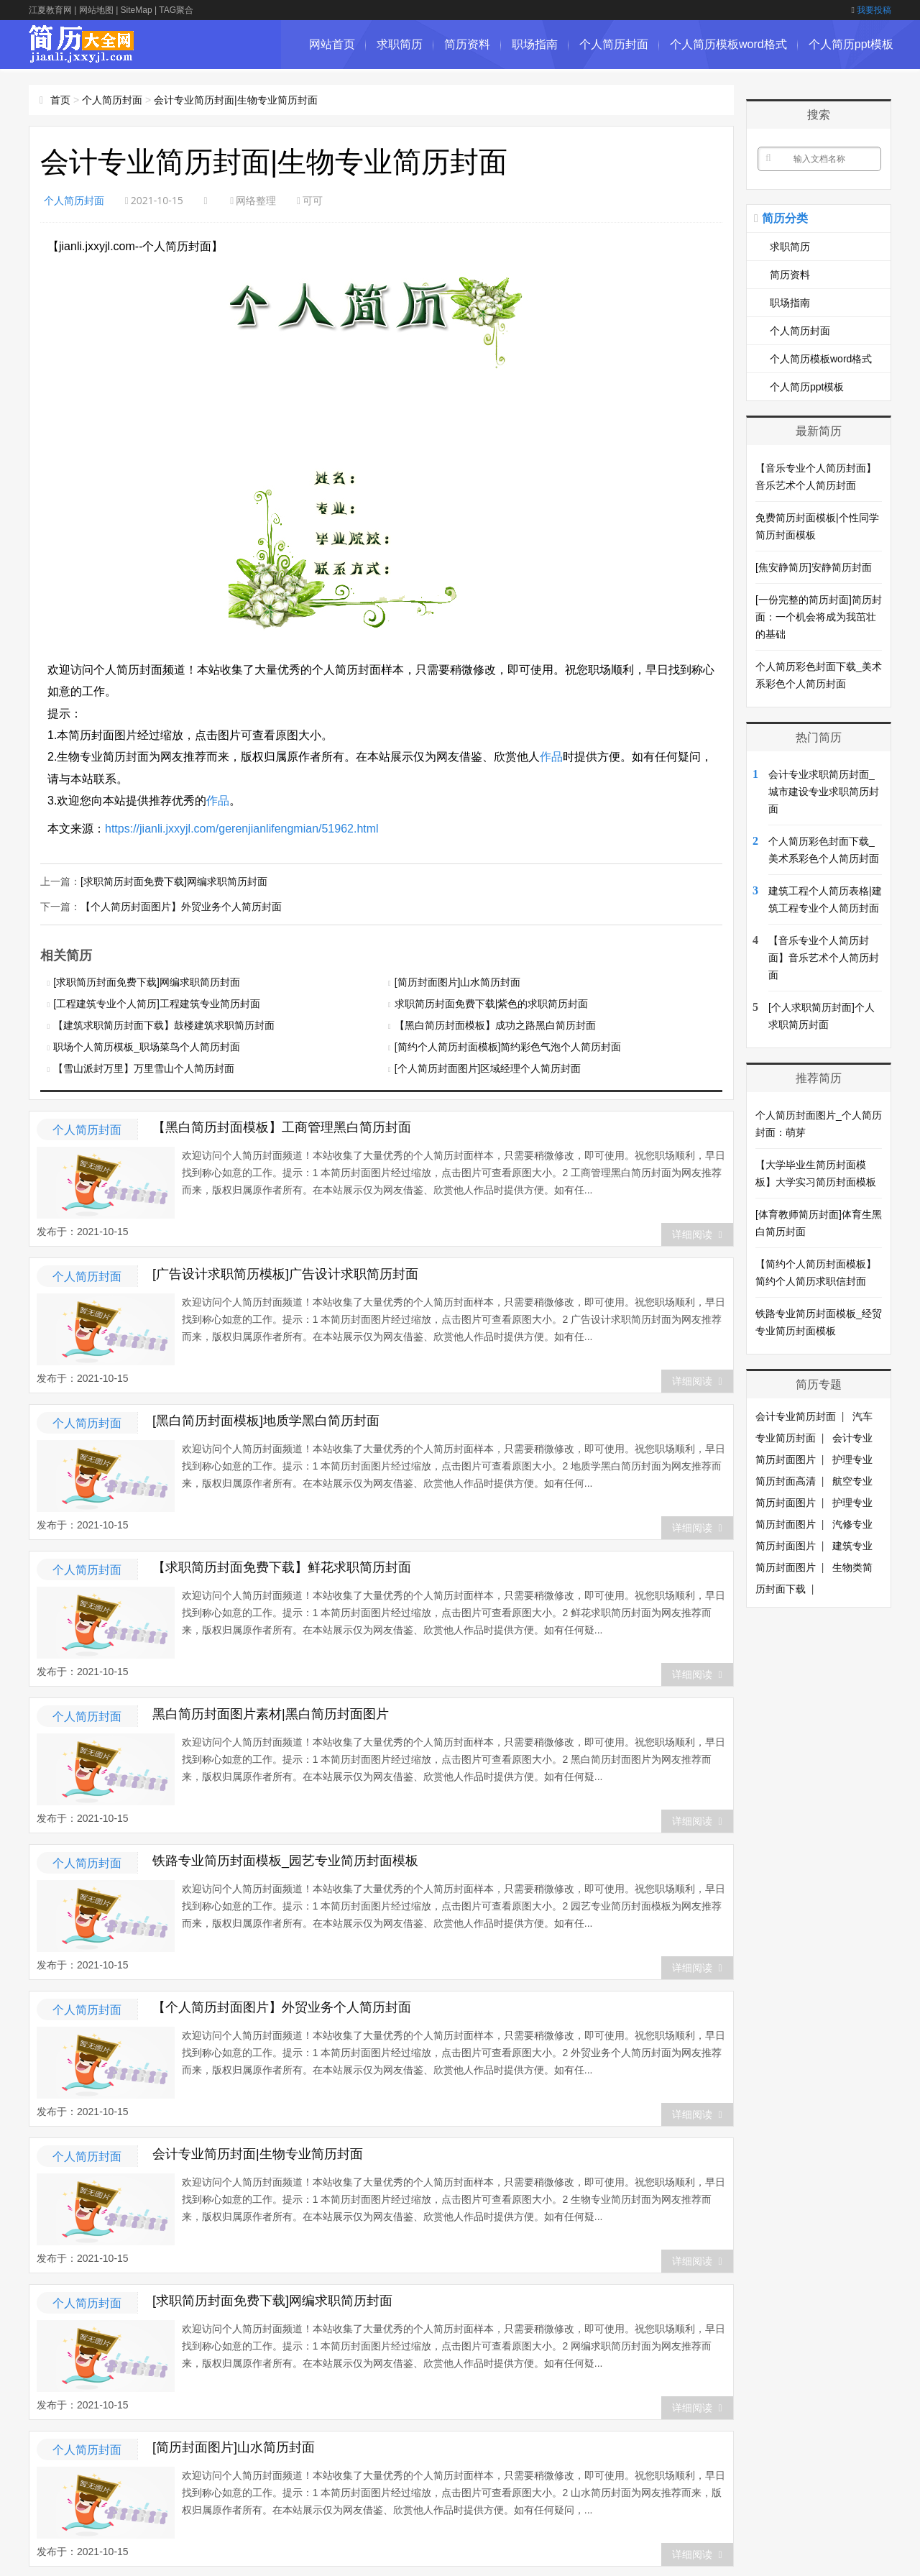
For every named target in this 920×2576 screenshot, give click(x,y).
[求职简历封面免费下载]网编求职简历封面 (173, 880)
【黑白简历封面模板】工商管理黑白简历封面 (281, 1126)
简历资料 (467, 44)
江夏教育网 (50, 10)
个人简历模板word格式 (728, 44)
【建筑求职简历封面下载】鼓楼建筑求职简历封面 (164, 1024)
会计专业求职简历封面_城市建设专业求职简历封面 (823, 792)
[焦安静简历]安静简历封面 (813, 567)
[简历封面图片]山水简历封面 (458, 980)
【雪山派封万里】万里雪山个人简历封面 (143, 1067)
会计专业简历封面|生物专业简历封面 (236, 100)
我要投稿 (871, 10)
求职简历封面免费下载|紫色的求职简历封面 (492, 1002)
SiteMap (136, 10)
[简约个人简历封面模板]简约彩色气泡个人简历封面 (508, 1045)
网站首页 (332, 44)
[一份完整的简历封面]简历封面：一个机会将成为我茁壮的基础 (818, 617)
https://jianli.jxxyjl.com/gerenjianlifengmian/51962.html (242, 828)
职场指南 (535, 44)
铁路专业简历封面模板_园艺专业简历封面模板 (285, 1859)
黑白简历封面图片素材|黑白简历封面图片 (270, 1712)
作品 (551, 757)
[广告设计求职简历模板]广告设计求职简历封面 (285, 1272)
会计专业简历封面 (795, 1416)
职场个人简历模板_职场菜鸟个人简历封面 (146, 1045)
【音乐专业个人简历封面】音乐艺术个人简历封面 (823, 958)
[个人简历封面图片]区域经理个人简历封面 (488, 1067)
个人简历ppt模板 (851, 44)
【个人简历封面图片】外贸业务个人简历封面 (181, 905)
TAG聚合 (176, 10)
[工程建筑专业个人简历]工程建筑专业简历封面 (156, 1002)
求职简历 (400, 44)
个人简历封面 (613, 44)
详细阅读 (697, 1233)
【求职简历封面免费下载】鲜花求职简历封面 (281, 1566)
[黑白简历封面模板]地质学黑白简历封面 (266, 1419)
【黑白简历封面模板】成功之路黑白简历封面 (495, 1024)
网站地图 (96, 10)
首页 (60, 100)
